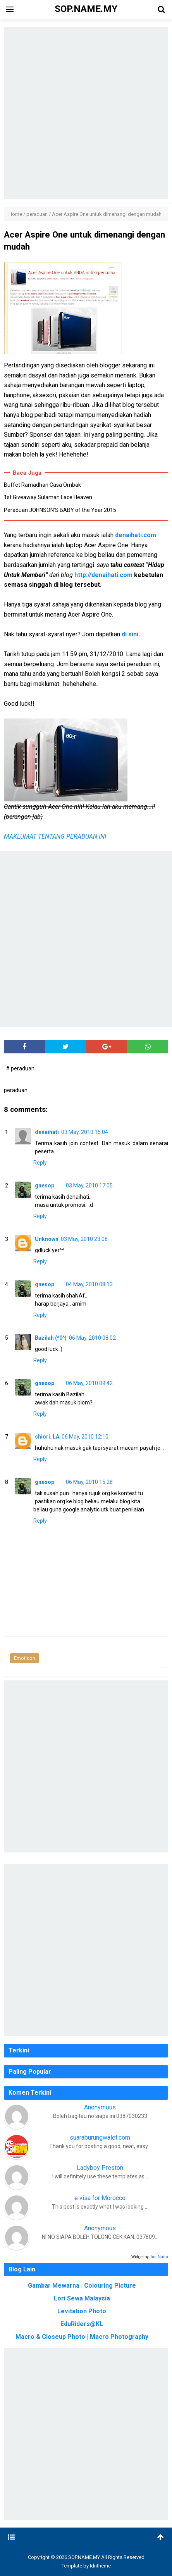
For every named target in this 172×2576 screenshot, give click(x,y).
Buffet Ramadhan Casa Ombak (42, 485)
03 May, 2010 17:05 (89, 1185)
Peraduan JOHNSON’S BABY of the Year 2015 (60, 510)
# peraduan (20, 1068)
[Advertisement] (86, 113)
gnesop (44, 1185)
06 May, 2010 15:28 (89, 1482)
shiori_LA (47, 1437)
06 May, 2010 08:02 (92, 1338)
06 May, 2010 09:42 (89, 1383)
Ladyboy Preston (100, 2167)
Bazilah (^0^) (51, 1338)
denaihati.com (135, 535)
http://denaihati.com (103, 575)
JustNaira (159, 2257)
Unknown (46, 1239)
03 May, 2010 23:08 (84, 1239)
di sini (130, 634)
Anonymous (100, 2107)
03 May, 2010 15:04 (84, 1132)
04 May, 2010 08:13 (89, 1284)
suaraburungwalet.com (100, 2137)
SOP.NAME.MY (84, 2557)
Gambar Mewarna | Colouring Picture (82, 2285)
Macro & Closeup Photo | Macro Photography (81, 2336)
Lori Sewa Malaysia (82, 2298)
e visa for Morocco (100, 2198)
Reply (40, 1163)
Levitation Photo (81, 2311)
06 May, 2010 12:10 (85, 1437)
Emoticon (24, 1658)
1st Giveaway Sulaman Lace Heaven (48, 497)
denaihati (47, 1132)
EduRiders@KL (81, 2324)
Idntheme (100, 2566)
